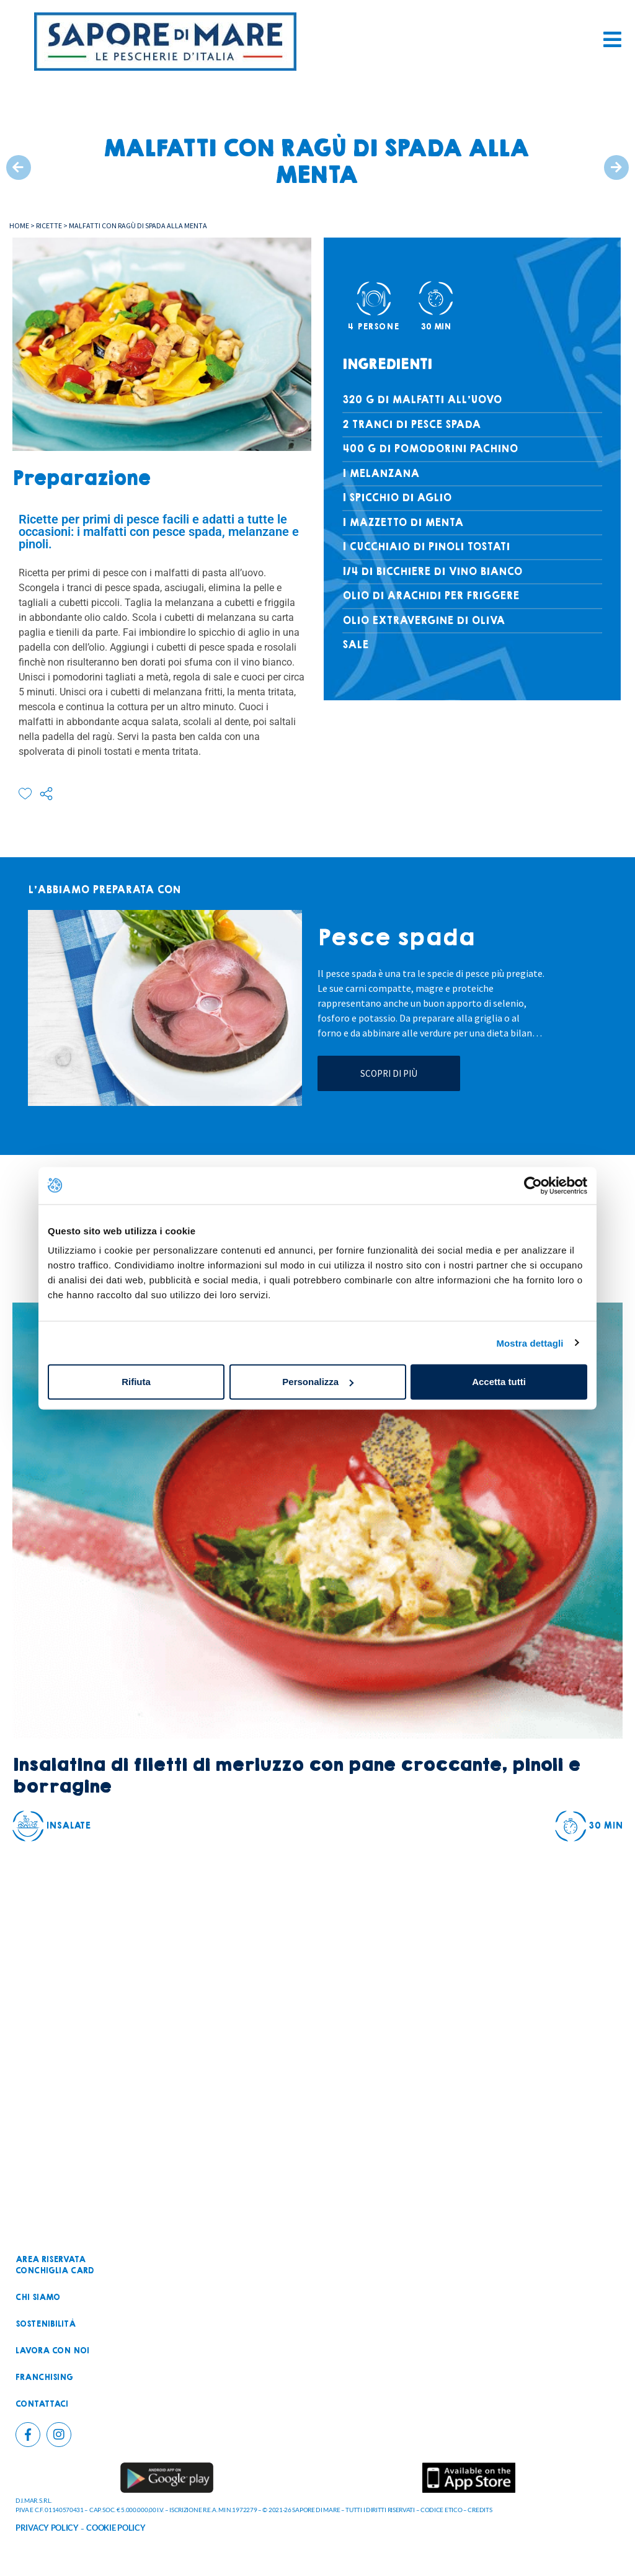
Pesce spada (396, 937)
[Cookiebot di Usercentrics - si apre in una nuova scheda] (533, 1185)
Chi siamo (38, 2297)
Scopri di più (388, 1073)
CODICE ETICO (441, 2509)
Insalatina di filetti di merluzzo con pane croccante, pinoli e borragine (296, 1775)
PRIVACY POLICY (47, 2528)
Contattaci (42, 2404)
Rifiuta (136, 1381)
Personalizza (317, 1381)
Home (19, 225)
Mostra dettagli (529, 1342)
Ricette (49, 225)
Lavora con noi (52, 2350)
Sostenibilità (46, 2324)
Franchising (44, 2377)
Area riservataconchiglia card (55, 2265)
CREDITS (480, 2509)
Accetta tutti (499, 1381)
